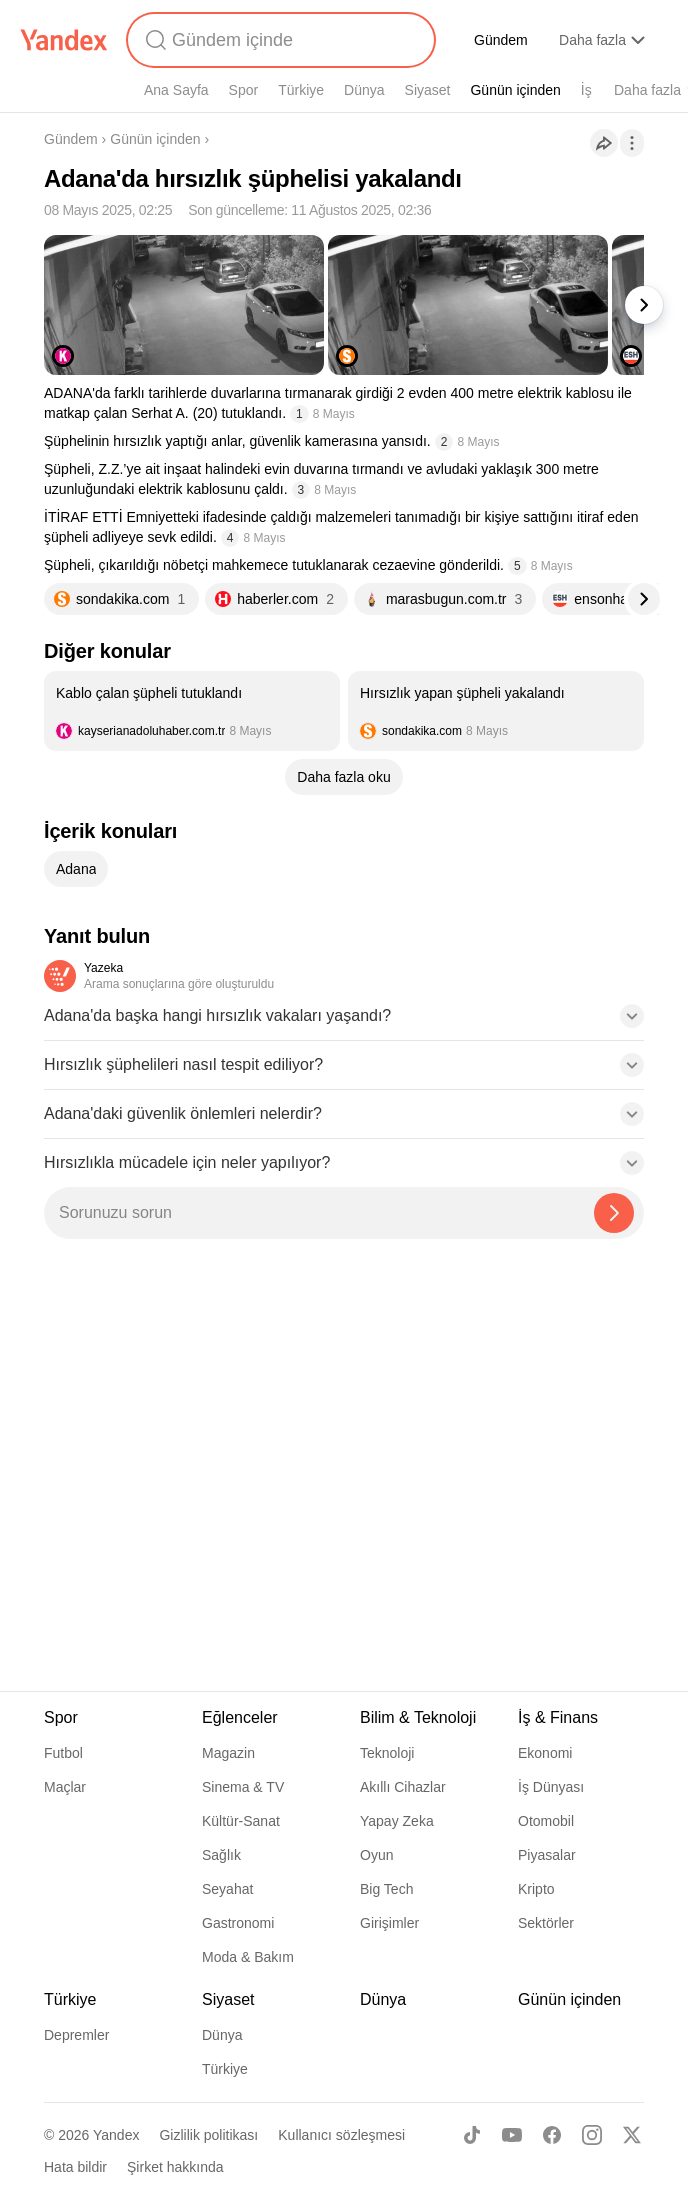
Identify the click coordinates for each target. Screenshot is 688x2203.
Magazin (228, 1753)
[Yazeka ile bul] (614, 1213)
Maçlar (65, 1787)
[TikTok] (472, 2135)
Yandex (116, 2135)
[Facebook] (552, 2135)
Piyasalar (547, 1855)
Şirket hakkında (175, 2167)
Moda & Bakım (248, 1957)
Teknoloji (387, 1753)
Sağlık (221, 1855)
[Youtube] (512, 2135)
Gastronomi (238, 1923)
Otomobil (546, 1821)
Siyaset (428, 90)
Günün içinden (515, 90)
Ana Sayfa (176, 90)
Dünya (364, 90)
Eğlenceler (240, 1717)
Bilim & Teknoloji (418, 1717)
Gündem (501, 40)
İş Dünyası (551, 1787)
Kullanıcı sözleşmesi (341, 2135)
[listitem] (192, 711)
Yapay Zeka (397, 1821)
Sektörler (546, 1923)
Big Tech (386, 1889)
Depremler (76, 2035)
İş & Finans (558, 1717)
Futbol (63, 1753)
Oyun (376, 1855)
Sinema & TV (243, 1787)
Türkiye (301, 90)
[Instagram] (592, 2135)
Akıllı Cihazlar (403, 1787)
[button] (344, 1022)
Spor (244, 90)
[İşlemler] (632, 143)
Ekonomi (545, 1753)
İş (586, 90)
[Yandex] (64, 40)
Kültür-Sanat (241, 1821)
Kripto (536, 1889)
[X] (632, 2135)
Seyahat (227, 1889)
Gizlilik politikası (208, 2135)
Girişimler (389, 1923)
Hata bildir (75, 2167)
